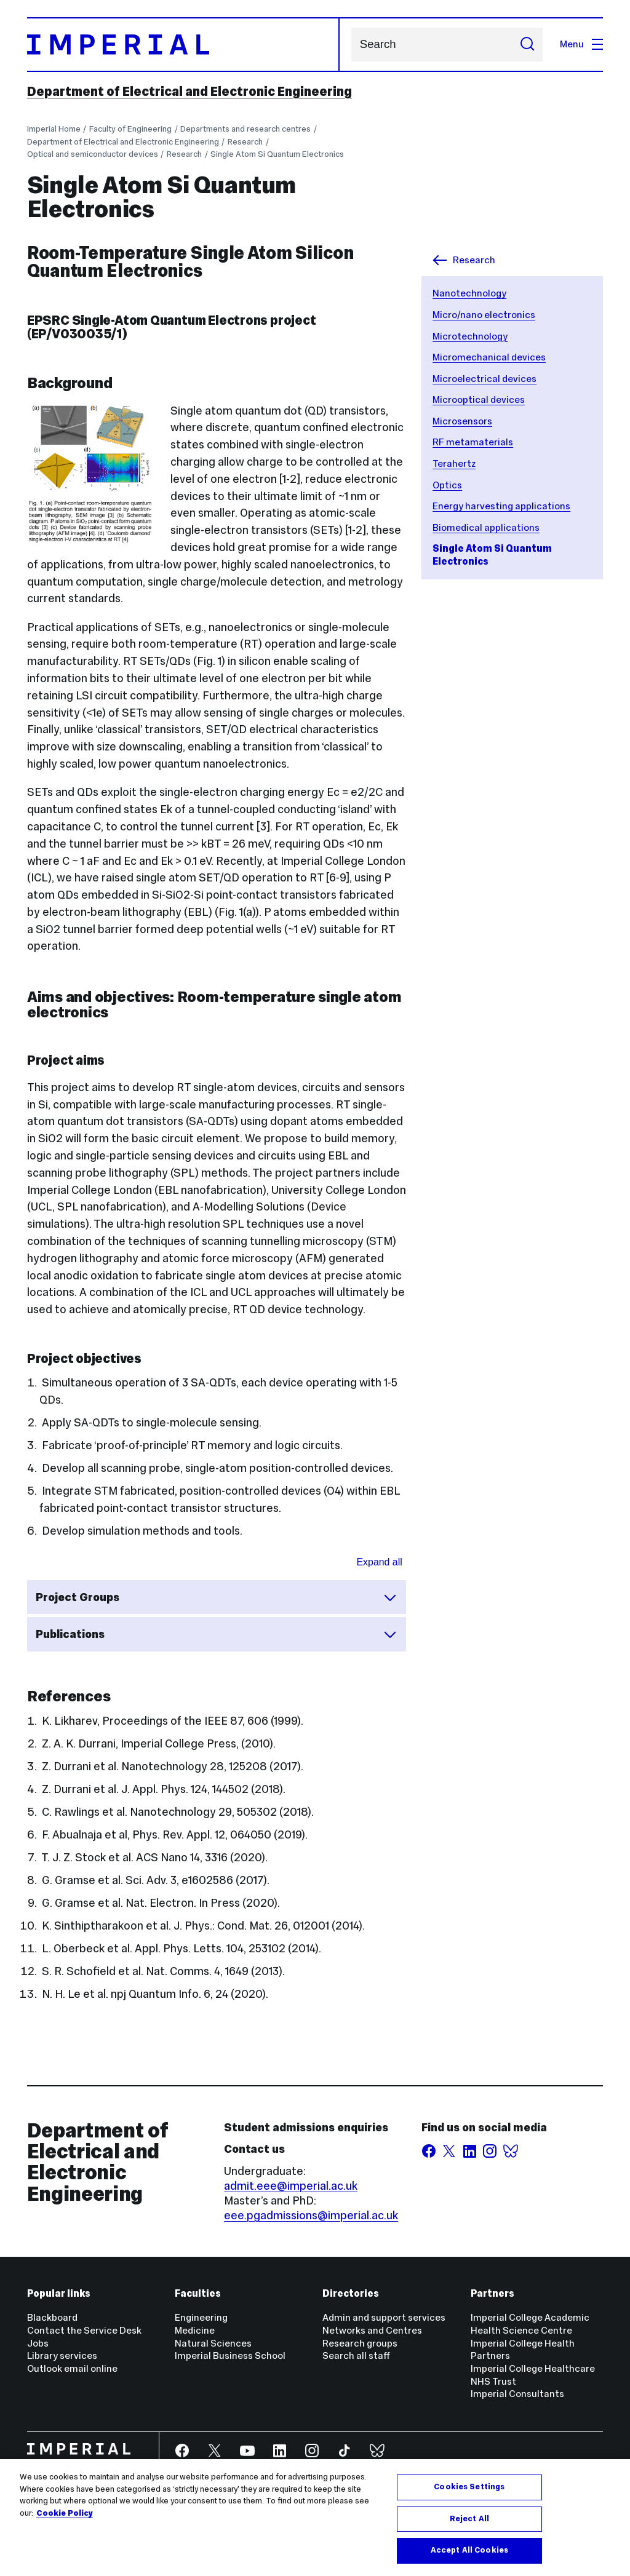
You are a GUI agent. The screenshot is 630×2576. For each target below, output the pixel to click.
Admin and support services (383, 2317)
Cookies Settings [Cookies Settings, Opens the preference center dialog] (469, 2487)
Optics (447, 485)
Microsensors (462, 421)
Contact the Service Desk (84, 2330)
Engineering (201, 2317)
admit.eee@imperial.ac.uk (290, 2186)
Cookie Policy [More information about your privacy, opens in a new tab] (64, 2513)
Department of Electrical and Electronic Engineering (189, 92)
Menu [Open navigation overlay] (581, 44)
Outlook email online (72, 2368)
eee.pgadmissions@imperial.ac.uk (311, 2215)
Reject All (469, 2519)
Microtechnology (470, 336)
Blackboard (52, 2317)
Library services (62, 2355)
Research (245, 142)
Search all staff (356, 2355)
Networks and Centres (372, 2330)
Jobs (38, 2343)
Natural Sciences (213, 2343)
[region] (315, 2517)
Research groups (359, 2343)
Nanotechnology (469, 293)
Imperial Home (54, 129)
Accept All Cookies (469, 2550)
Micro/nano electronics (484, 314)
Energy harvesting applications (501, 506)
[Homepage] (183, 44)
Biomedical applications (486, 527)
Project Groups (216, 1597)
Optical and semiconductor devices (92, 154)
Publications (216, 1634)
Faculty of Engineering (130, 129)
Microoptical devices (479, 399)
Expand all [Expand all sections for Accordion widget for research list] (379, 1562)
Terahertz (454, 463)
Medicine (195, 2330)
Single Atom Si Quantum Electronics (277, 154)
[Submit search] (527, 45)
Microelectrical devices (484, 378)
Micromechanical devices (489, 357)
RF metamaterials (473, 442)
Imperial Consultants (517, 2393)
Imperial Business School (230, 2355)
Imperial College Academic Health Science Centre (530, 2324)
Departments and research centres (245, 129)
